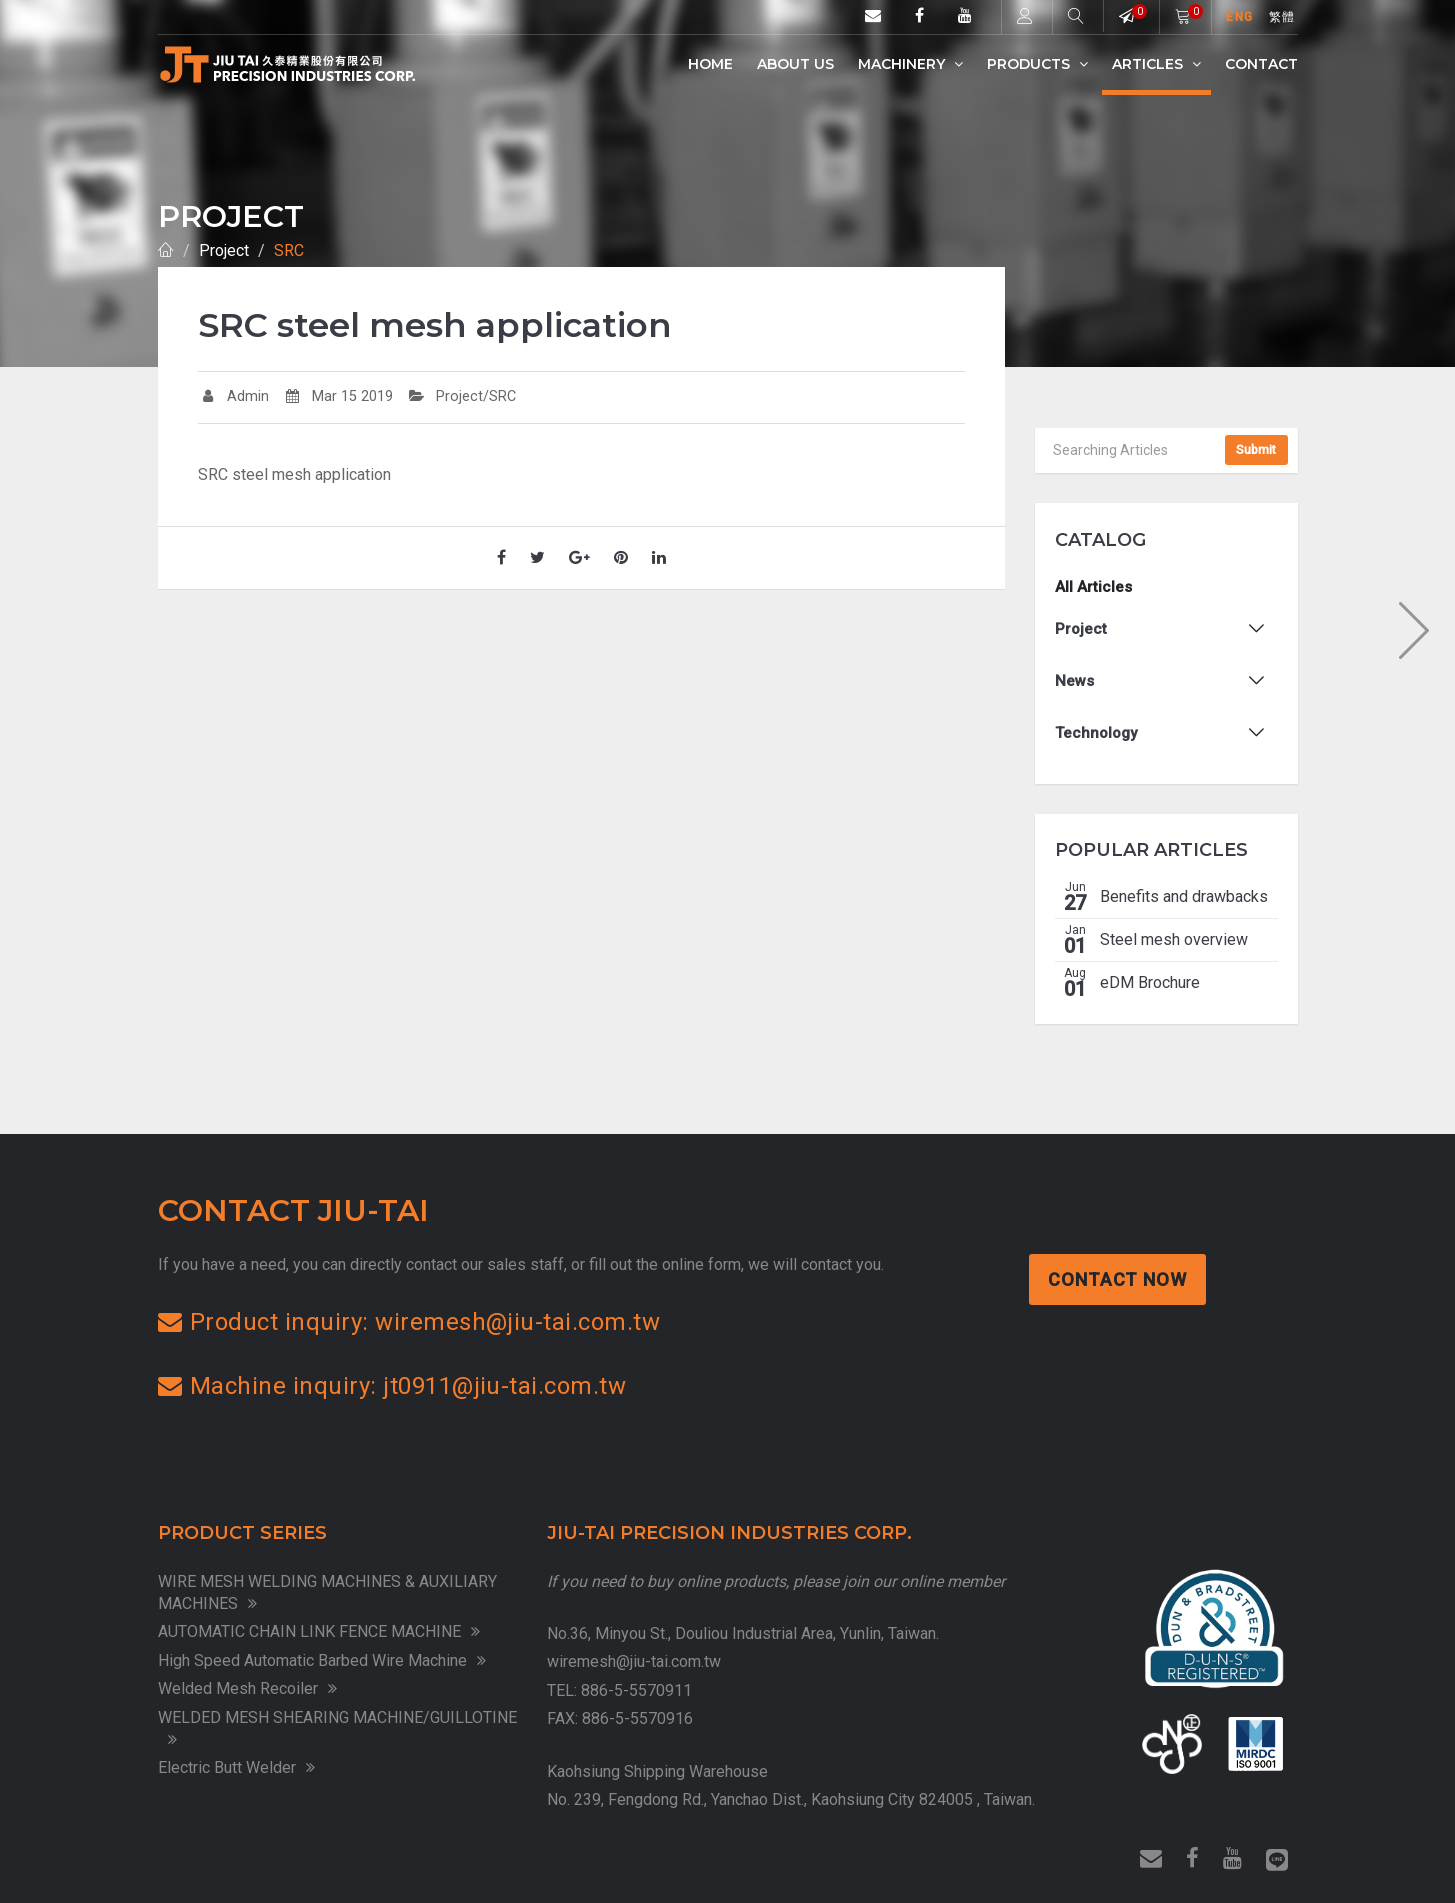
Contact (1261, 64)
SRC (289, 250)
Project (224, 250)
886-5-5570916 (637, 1718)
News (1074, 681)
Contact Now (1119, 1279)
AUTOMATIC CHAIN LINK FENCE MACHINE (319, 1631)
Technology (1096, 733)
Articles (1156, 64)
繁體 (1282, 17)
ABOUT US (795, 64)
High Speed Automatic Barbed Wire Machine (322, 1660)
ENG (1239, 17)
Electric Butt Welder (236, 1767)
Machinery (910, 64)
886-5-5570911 (636, 1690)
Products (1037, 64)
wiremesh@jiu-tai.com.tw (634, 1661)
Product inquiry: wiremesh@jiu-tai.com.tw (409, 1322)
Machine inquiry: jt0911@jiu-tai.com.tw (392, 1386)
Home (710, 64)
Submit (1256, 450)
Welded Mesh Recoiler (247, 1688)
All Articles (1093, 587)
